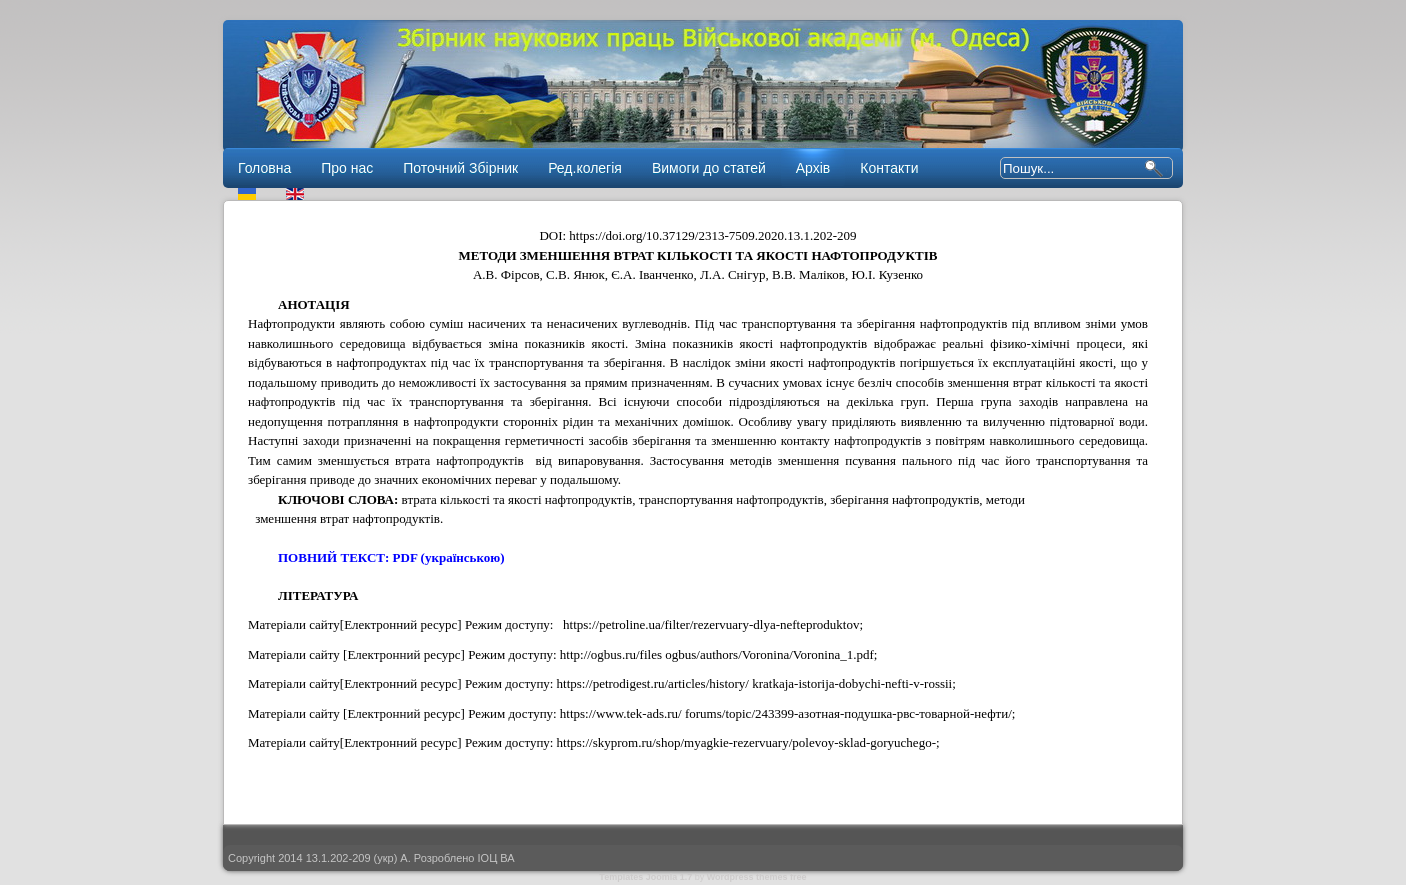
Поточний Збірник (460, 168)
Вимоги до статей (709, 168)
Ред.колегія (585, 168)
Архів (813, 168)
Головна (264, 168)
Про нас (347, 168)
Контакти (889, 168)
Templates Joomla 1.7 (645, 877)
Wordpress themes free (757, 877)
